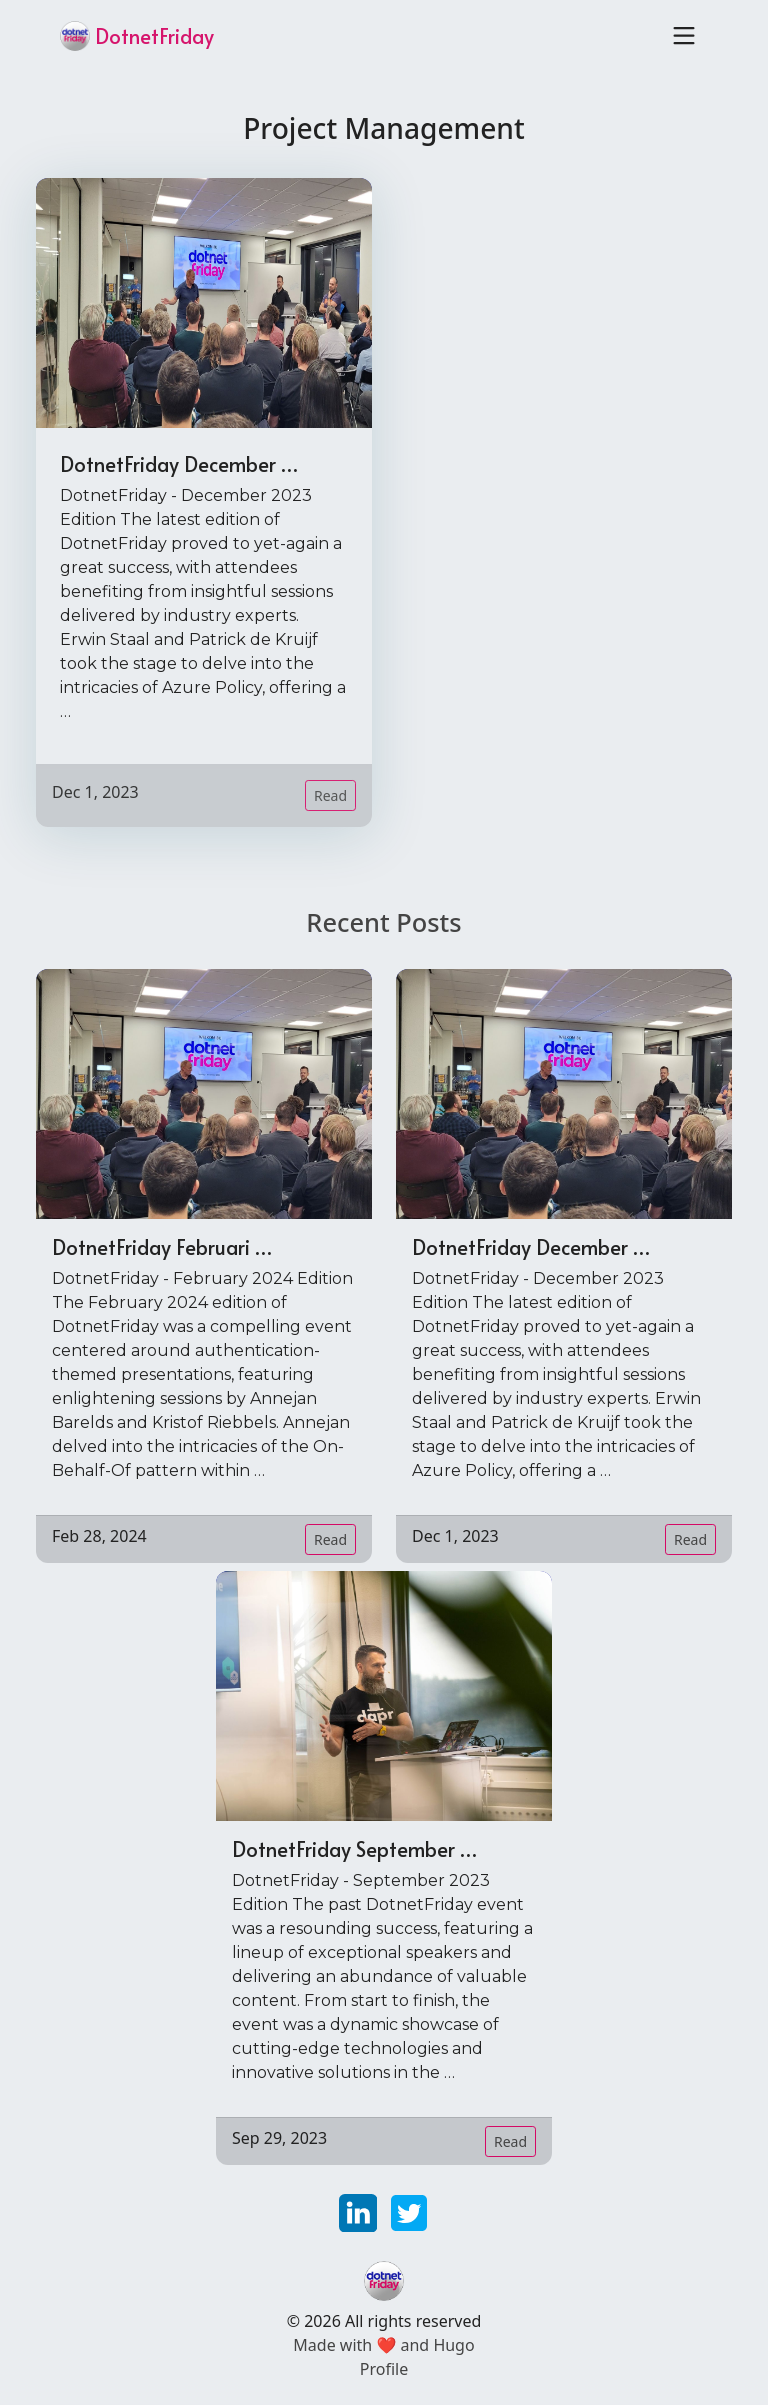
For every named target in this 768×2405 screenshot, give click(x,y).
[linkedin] (360, 2211)
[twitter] (409, 2211)
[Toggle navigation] (684, 36)
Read (330, 795)
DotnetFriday (137, 36)
